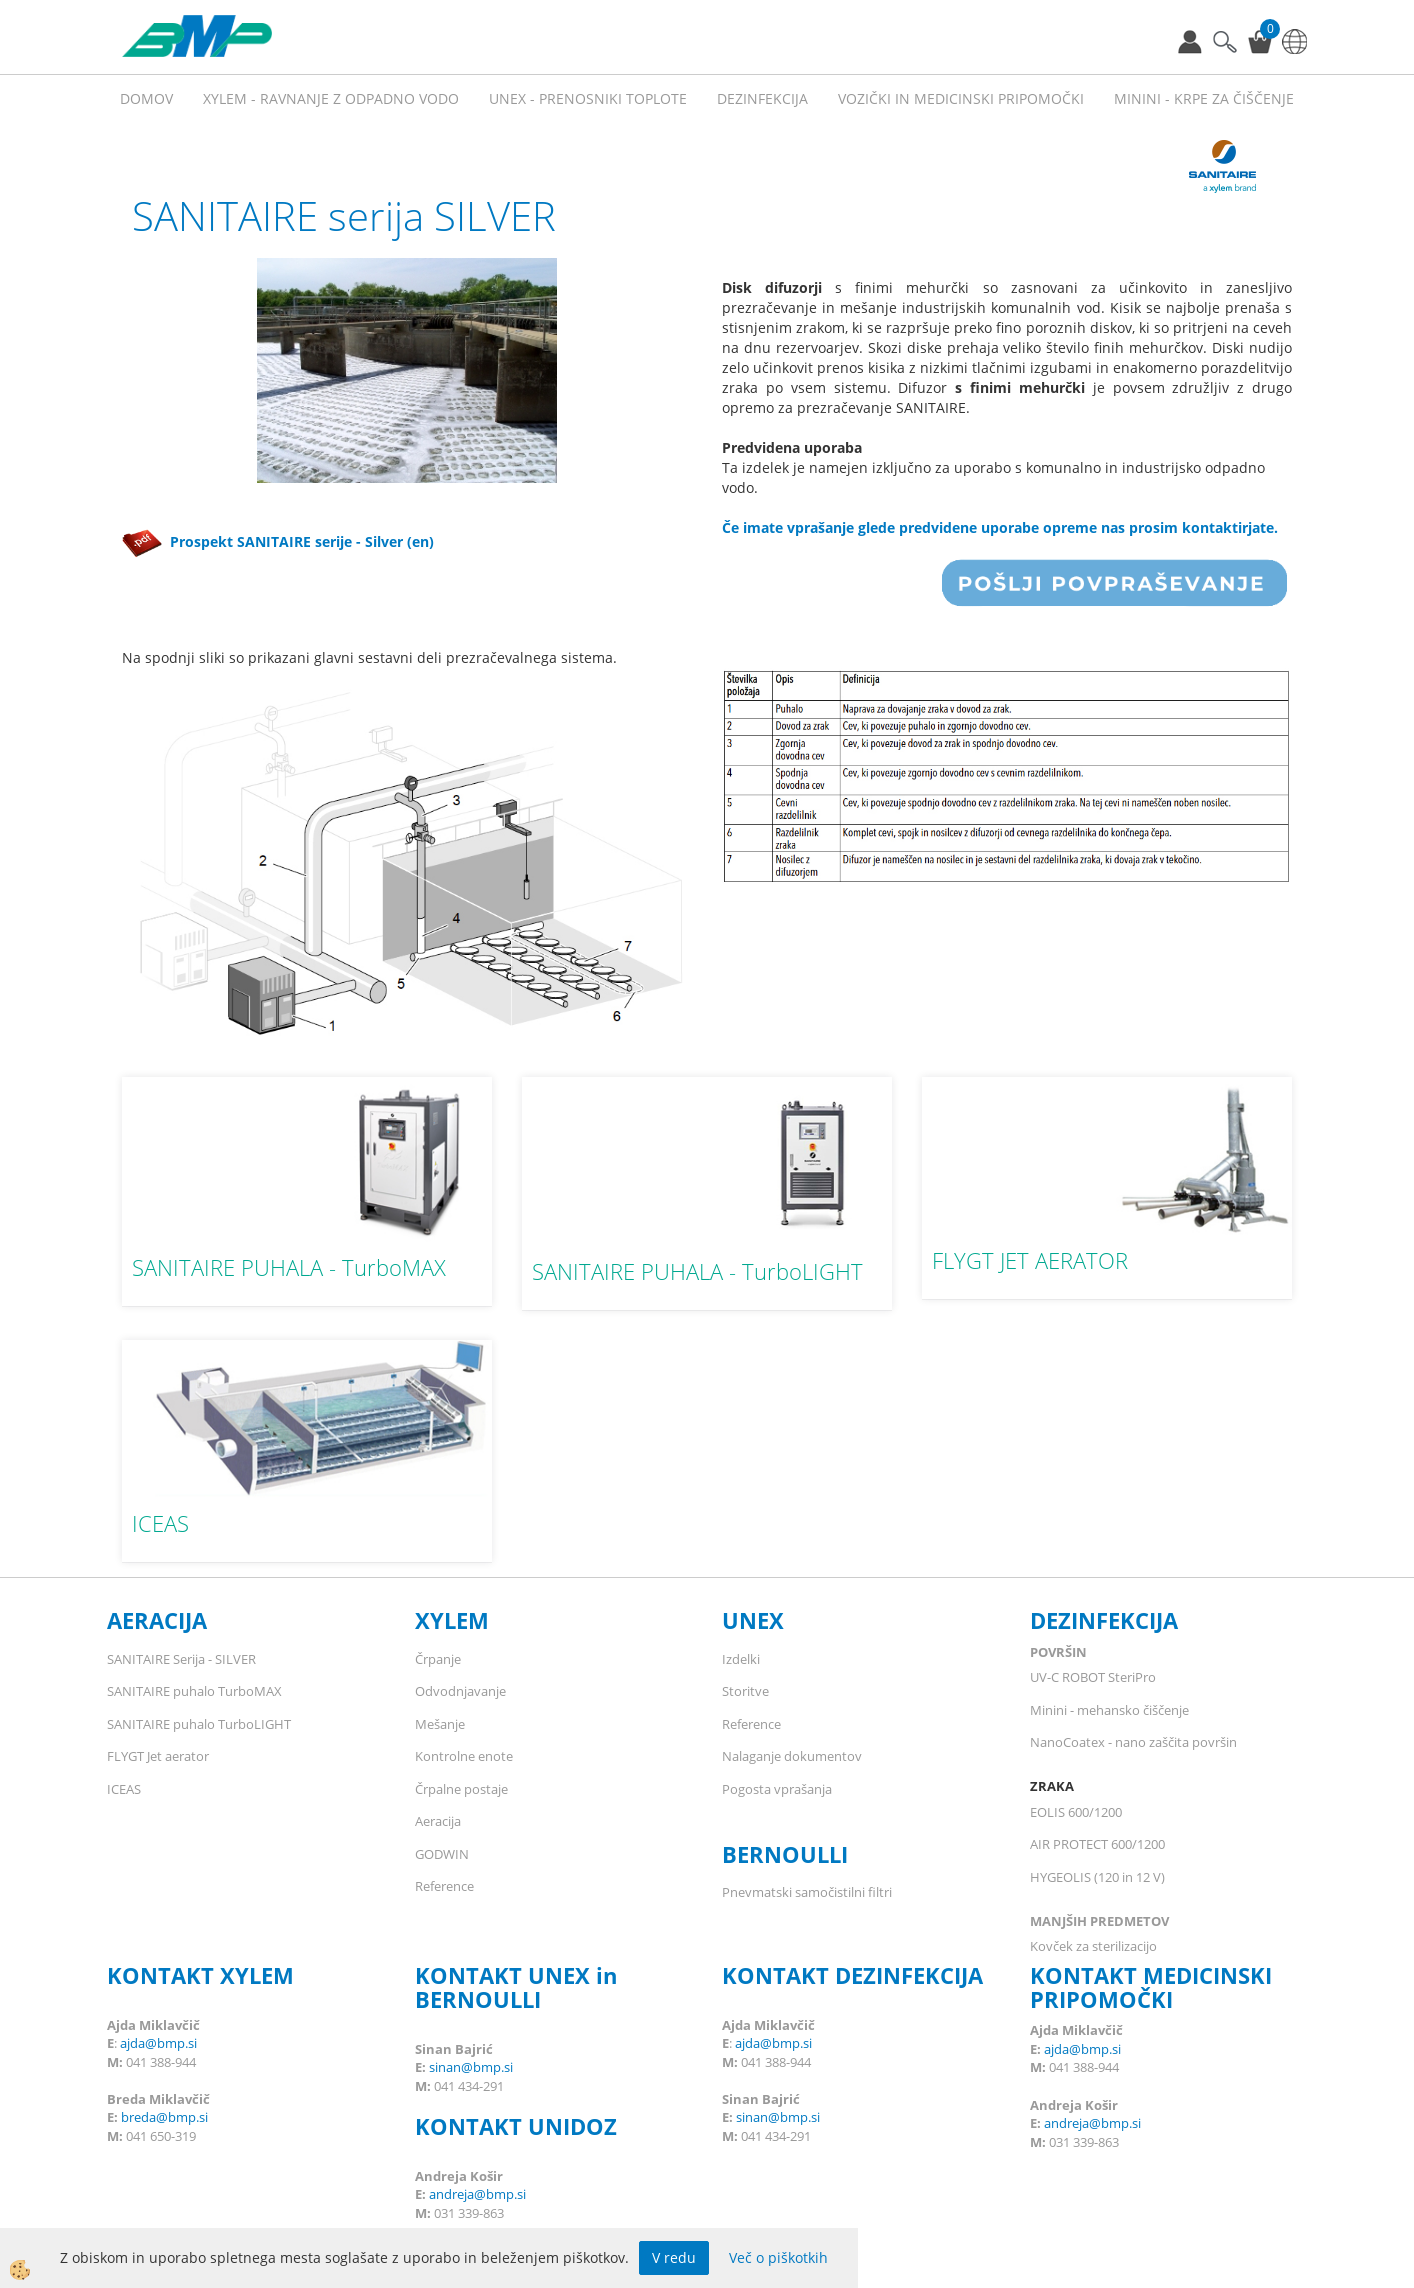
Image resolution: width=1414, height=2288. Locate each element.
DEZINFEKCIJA (1104, 1620)
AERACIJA (157, 1620)
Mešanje (440, 1724)
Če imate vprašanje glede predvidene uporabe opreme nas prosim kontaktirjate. (1000, 527)
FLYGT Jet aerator (158, 1756)
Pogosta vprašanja (777, 1789)
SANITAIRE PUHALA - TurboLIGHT (697, 1271)
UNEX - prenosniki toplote (588, 98)
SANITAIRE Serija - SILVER (181, 1659)
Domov (146, 98)
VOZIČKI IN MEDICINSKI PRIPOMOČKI (961, 98)
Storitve (745, 1691)
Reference (444, 1886)
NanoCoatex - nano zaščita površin (1133, 1742)
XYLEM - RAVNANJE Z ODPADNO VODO (331, 98)
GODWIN (442, 1854)
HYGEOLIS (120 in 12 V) (1097, 1877)
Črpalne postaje (461, 1789)
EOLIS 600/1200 (1076, 1812)
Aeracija (438, 1821)
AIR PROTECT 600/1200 (1097, 1844)
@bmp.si (182, 2117)
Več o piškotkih (778, 2257)
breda (138, 2117)
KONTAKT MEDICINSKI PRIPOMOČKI (1151, 1987)
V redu (674, 2257)
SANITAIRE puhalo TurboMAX (194, 1691)
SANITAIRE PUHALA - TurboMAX (289, 1267)
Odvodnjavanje (460, 1691)
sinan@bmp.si (471, 2067)
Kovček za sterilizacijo (1093, 1946)
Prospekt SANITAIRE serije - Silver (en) (278, 541)
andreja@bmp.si (477, 2194)
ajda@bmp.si (158, 2043)
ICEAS (160, 1523)
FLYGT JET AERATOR (1030, 1260)
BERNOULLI (785, 1854)
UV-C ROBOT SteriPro (1093, 1677)
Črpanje (438, 1659)
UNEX (753, 1620)
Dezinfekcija (762, 98)
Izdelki (741, 1659)
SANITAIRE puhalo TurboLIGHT (199, 1724)
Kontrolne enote (464, 1756)
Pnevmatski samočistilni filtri (807, 1892)
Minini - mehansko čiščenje (1109, 1710)
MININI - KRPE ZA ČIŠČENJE (1204, 98)
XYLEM (452, 1620)
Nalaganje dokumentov (792, 1756)
